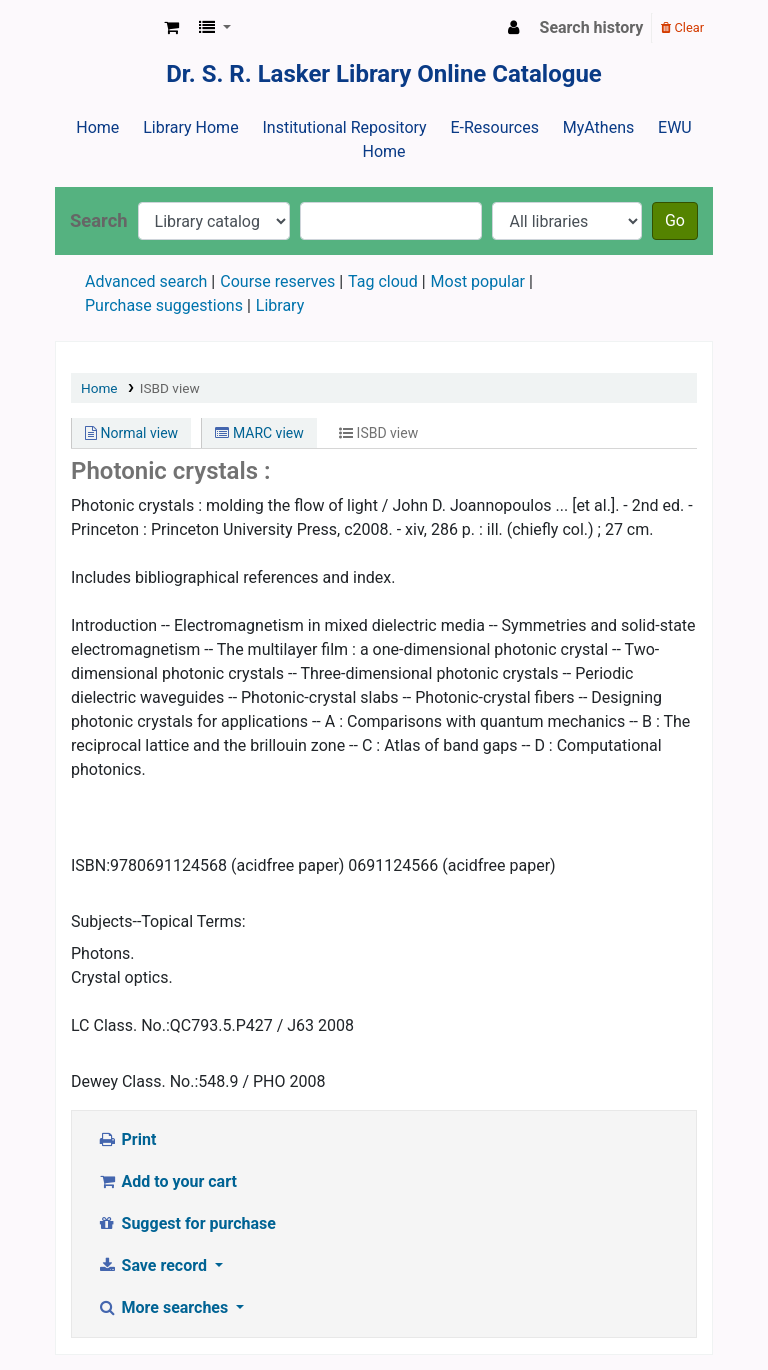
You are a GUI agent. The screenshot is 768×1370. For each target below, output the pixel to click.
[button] (171, 28)
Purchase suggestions (164, 305)
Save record (154, 1265)
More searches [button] (164, 1307)
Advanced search (146, 281)
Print (126, 1139)
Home (97, 127)
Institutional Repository (344, 127)
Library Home (190, 127)
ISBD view (170, 388)
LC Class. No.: (120, 1025)
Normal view (131, 433)
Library (280, 305)
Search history (592, 27)
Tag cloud (383, 281)
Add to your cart (167, 1181)
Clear (682, 27)
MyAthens (598, 127)
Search (99, 220)
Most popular (478, 281)
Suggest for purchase (186, 1223)
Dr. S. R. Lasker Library (106, 28)
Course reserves (277, 281)
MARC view (259, 433)
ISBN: (90, 865)
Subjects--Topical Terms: (158, 921)
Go (675, 220)
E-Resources (494, 127)
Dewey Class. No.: (134, 1081)
